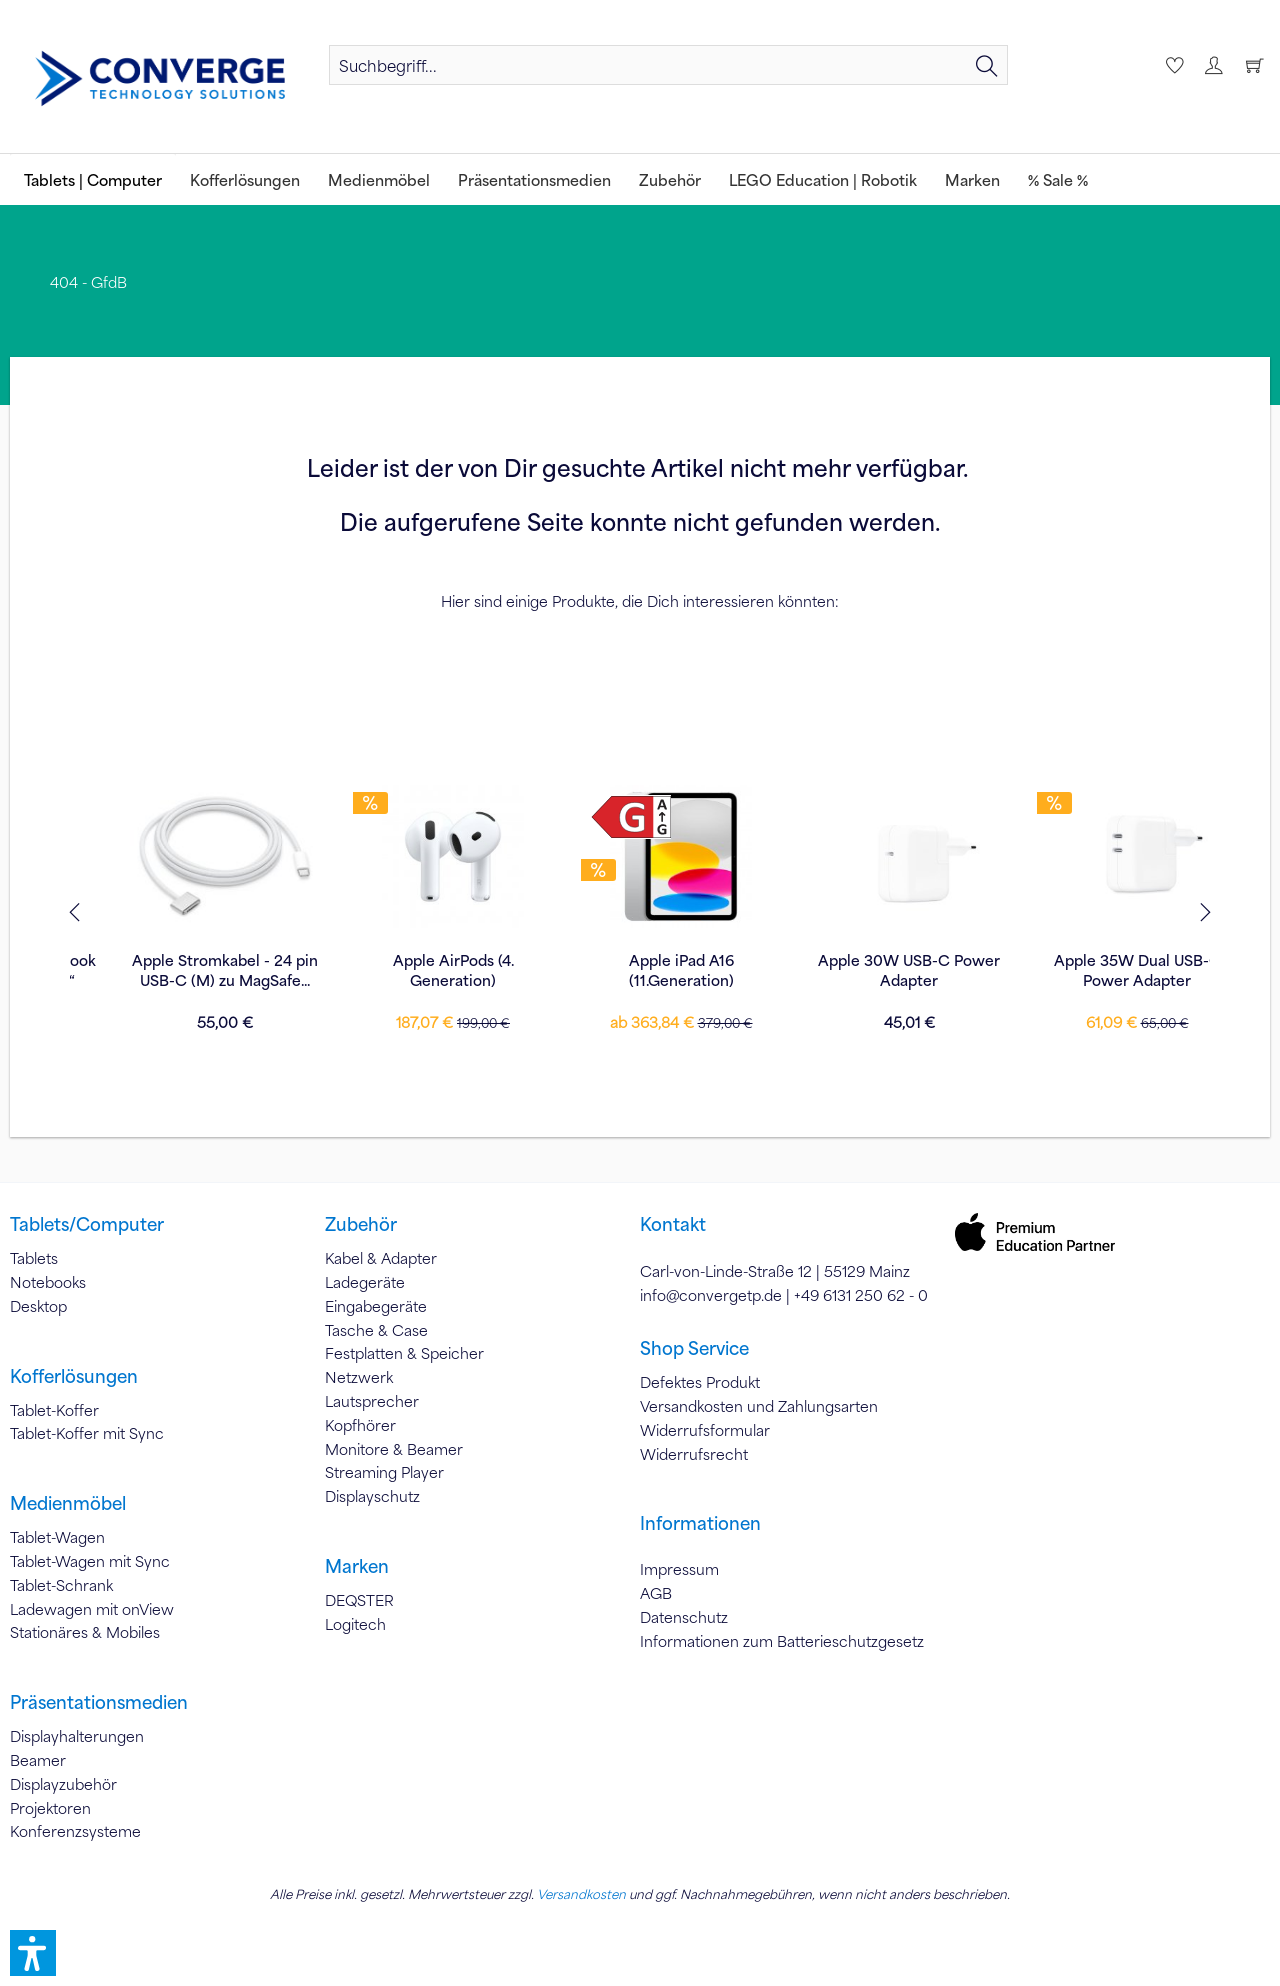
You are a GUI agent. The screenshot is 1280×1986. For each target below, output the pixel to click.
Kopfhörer (360, 1425)
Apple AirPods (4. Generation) (640, 970)
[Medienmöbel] (379, 179)
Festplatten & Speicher (404, 1353)
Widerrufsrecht (694, 1454)
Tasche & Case (376, 1330)
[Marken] (972, 179)
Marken (357, 1566)
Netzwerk (359, 1377)
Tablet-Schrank (61, 1585)
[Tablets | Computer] (93, 179)
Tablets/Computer (87, 1224)
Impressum (679, 1569)
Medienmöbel (68, 1503)
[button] (33, 1953)
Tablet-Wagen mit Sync (90, 1561)
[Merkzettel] (1172, 65)
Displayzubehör (63, 1784)
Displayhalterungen (77, 1736)
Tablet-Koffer (54, 1410)
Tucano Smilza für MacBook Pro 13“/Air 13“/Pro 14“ (184, 970)
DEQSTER (359, 1600)
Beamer (38, 1760)
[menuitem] (668, 65)
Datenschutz (684, 1617)
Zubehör (361, 1224)
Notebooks (48, 1282)
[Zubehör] (670, 179)
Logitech (355, 1624)
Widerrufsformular (705, 1430)
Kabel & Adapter (381, 1258)
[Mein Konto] (1213, 65)
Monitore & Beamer (394, 1449)
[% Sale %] (1058, 179)
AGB (656, 1593)
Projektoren (50, 1808)
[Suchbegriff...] (668, 65)
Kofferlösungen (74, 1376)
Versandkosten (581, 1894)
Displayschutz (372, 1496)
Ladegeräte (365, 1282)
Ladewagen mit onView (92, 1609)
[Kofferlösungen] (245, 179)
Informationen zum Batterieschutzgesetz (782, 1641)
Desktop (38, 1306)
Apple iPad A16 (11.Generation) (868, 970)
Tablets (34, 1258)
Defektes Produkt (700, 1382)
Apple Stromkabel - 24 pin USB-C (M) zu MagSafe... (412, 970)
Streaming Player (384, 1472)
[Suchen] (987, 65)
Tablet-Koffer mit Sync (87, 1433)
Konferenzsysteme (75, 1831)
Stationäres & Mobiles (85, 1632)
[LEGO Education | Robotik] (823, 179)
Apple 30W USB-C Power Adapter (1096, 970)
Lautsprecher (372, 1401)
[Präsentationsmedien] (534, 179)
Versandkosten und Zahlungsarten (759, 1406)
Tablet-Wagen (57, 1537)
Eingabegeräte (376, 1306)
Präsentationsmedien (99, 1702)
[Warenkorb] (1254, 65)
